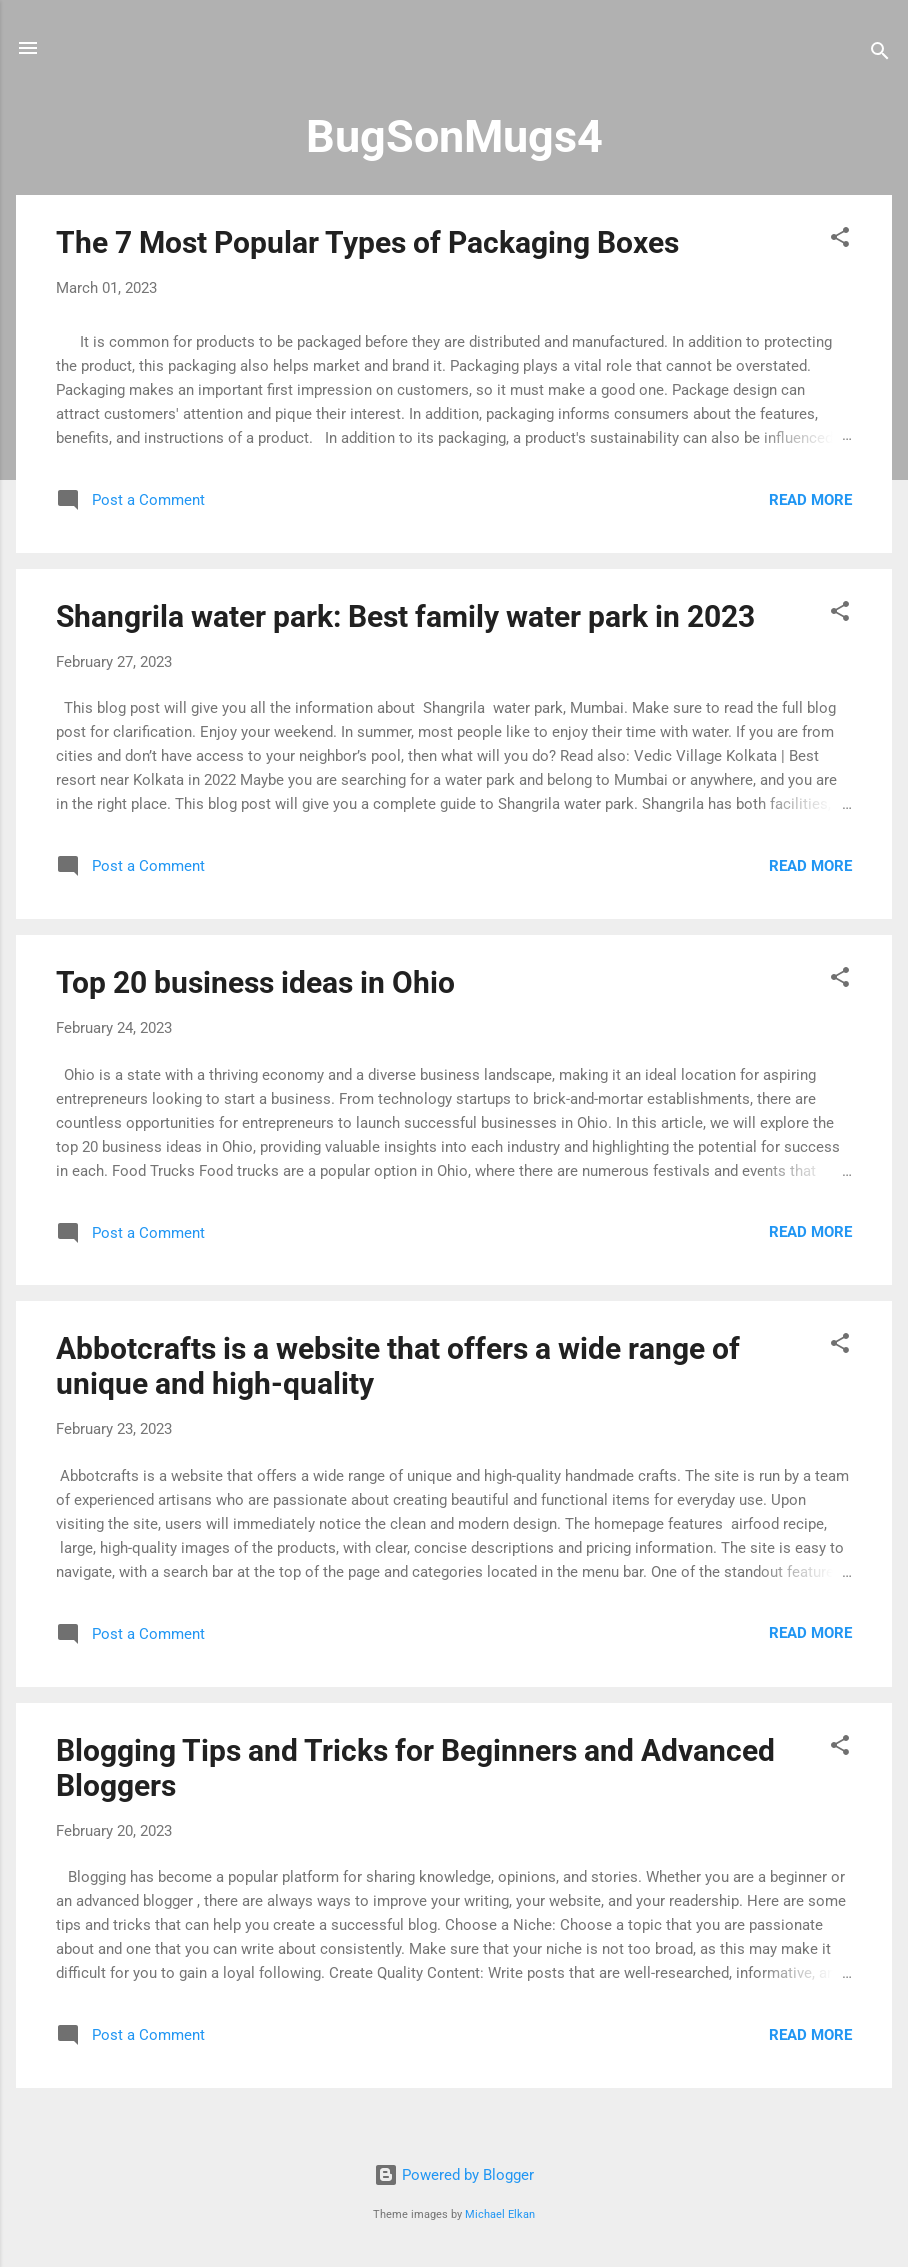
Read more (810, 500)
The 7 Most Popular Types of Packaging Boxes (367, 242)
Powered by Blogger (454, 2175)
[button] (840, 240)
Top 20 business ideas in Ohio (255, 982)
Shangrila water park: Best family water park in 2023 (405, 616)
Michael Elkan (500, 2214)
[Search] (880, 54)
